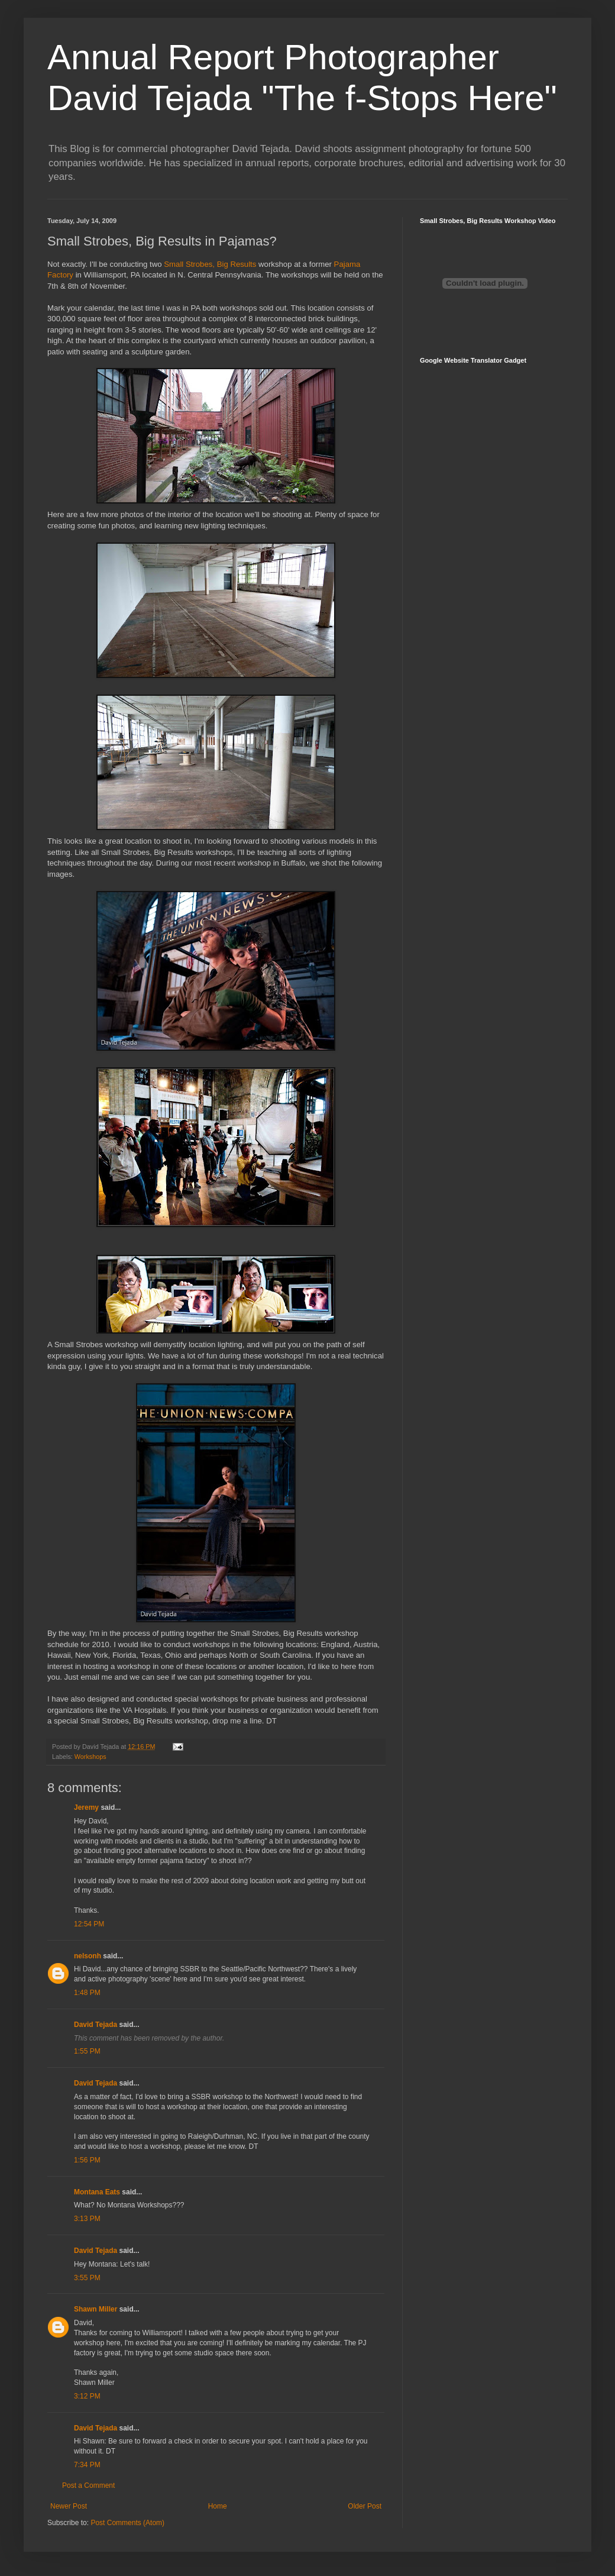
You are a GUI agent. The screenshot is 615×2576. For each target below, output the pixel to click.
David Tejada (95, 2024)
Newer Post (68, 2506)
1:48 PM (87, 1993)
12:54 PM (89, 1924)
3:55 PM (87, 2278)
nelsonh (87, 1956)
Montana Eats (97, 2192)
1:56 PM (87, 2160)
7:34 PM (87, 2465)
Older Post (364, 2506)
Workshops (90, 1756)
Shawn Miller (95, 2309)
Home (217, 2506)
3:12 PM (87, 2396)
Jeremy (86, 1807)
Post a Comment (88, 2485)
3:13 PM (87, 2219)
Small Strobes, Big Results (210, 264)
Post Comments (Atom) (127, 2523)
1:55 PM (87, 2051)
